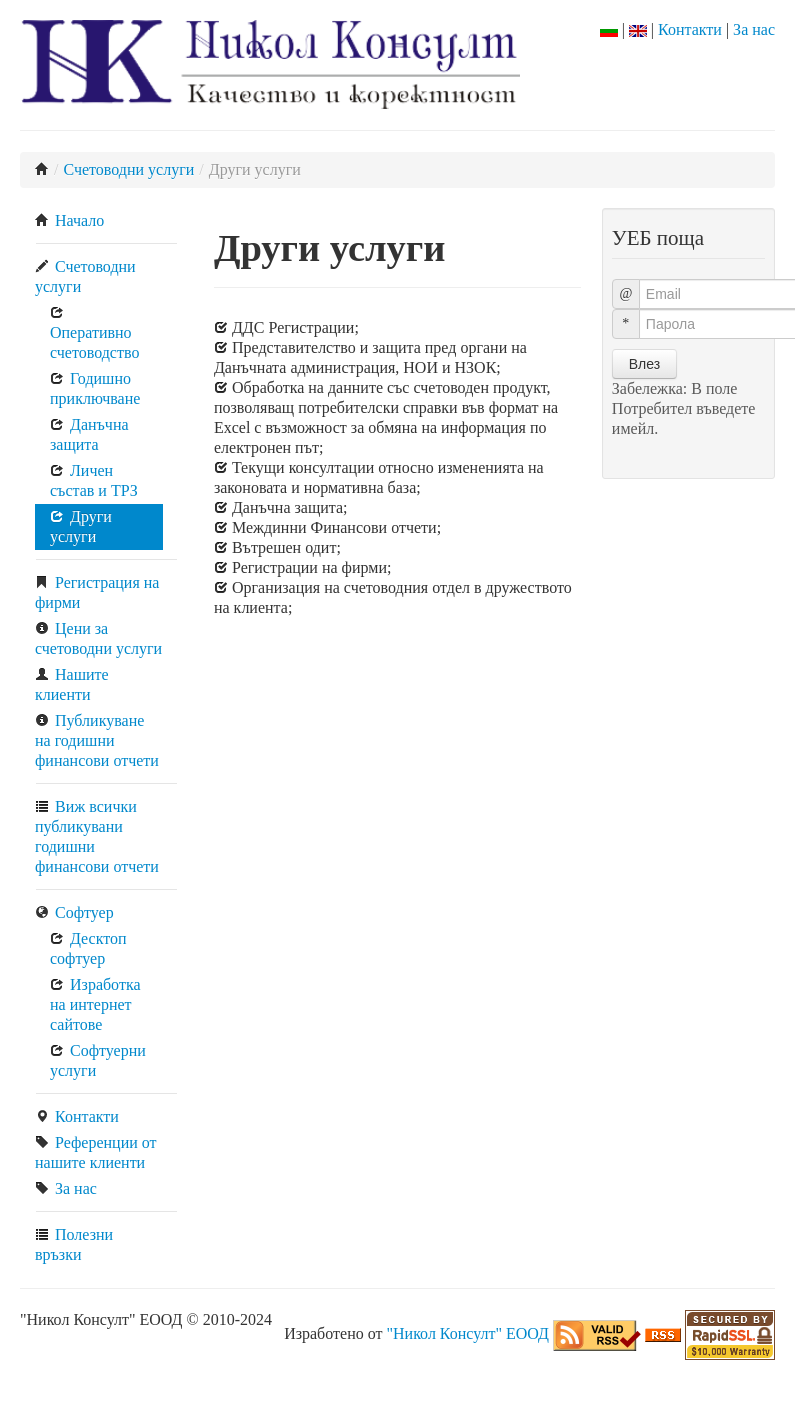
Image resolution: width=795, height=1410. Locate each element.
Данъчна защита (89, 434)
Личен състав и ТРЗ (94, 480)
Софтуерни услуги (98, 1060)
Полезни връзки (74, 1244)
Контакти (690, 29)
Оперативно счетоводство (94, 333)
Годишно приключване (95, 388)
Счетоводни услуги (128, 169)
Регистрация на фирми (97, 592)
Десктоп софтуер (88, 948)
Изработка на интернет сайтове (95, 1004)
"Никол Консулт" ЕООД (467, 1333)
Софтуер (74, 912)
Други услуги (81, 526)
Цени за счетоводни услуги (98, 638)
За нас (754, 29)
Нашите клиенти (72, 684)
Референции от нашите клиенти (96, 1152)
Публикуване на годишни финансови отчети (97, 740)
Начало (69, 220)
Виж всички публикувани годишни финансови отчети (97, 836)
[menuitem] (106, 221)
